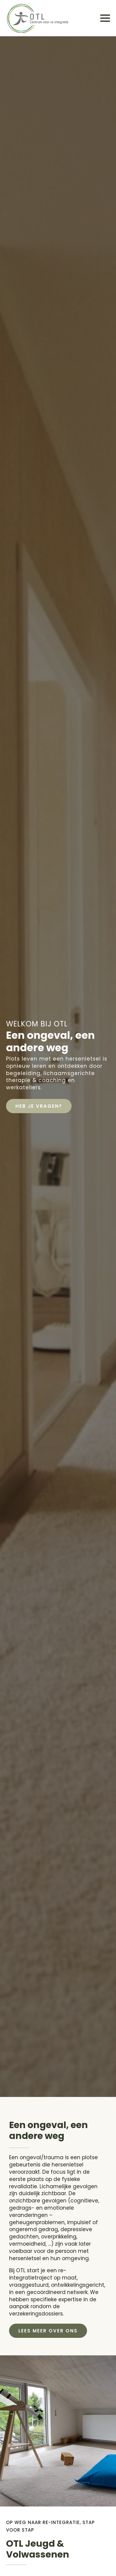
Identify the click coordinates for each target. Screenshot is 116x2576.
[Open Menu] (105, 18)
